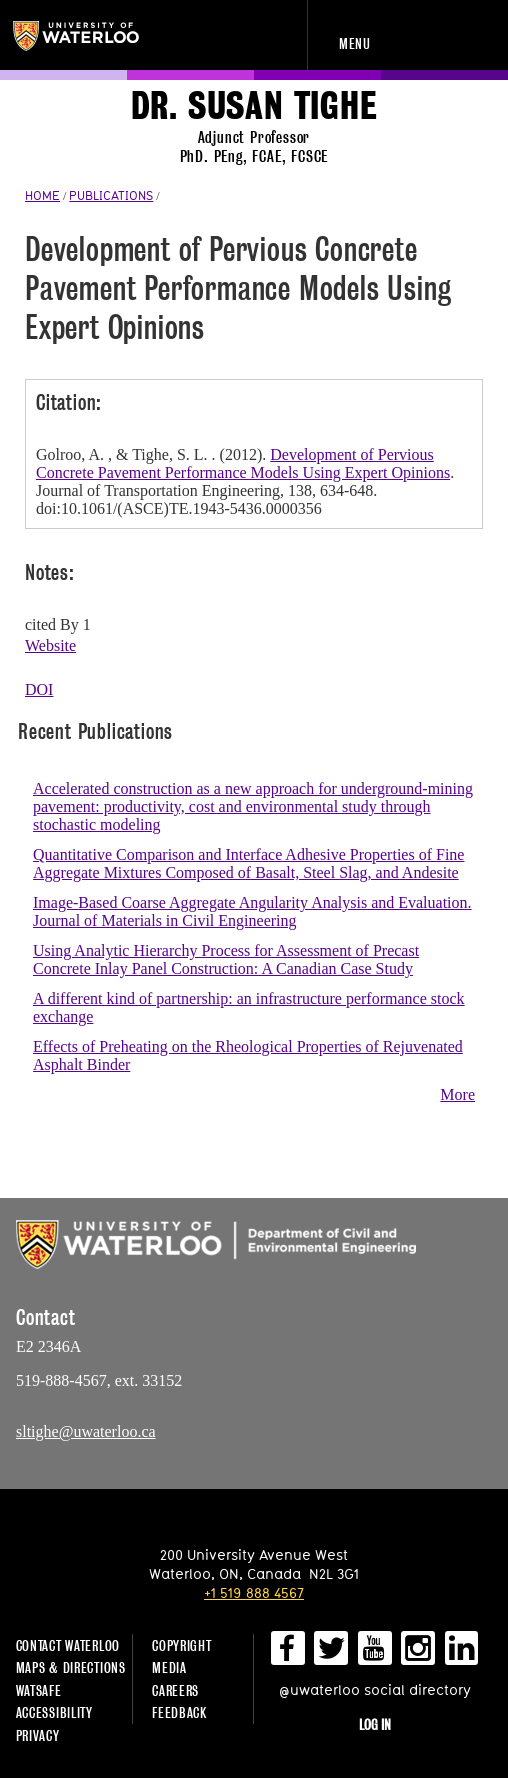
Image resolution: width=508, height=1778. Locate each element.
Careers (175, 1690)
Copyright (181, 1645)
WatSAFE (39, 1690)
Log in (375, 1724)
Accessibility (54, 1712)
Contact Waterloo (68, 1645)
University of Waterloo (97, 36)
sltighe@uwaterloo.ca (86, 1431)
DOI (39, 689)
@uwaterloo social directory (375, 1689)
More (457, 1094)
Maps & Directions (71, 1667)
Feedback (179, 1712)
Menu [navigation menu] (355, 43)
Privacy (38, 1735)
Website (50, 645)
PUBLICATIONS (111, 195)
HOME (42, 195)
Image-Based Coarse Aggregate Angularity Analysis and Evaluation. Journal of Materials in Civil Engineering (252, 911)
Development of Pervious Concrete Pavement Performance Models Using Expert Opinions (243, 463)
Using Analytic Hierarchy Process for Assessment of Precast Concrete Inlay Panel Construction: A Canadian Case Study (226, 959)
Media (169, 1667)
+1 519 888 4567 (254, 1592)
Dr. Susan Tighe (254, 106)
